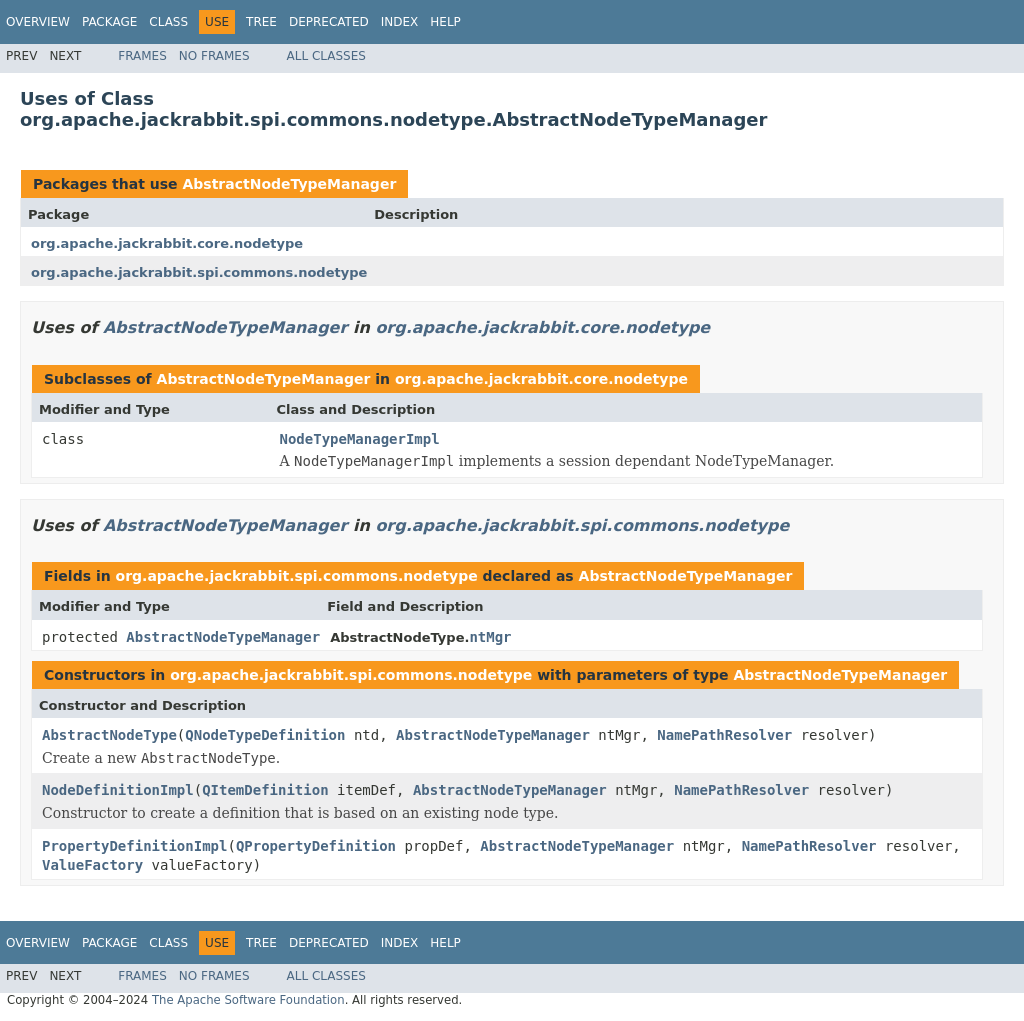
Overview (38, 22)
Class (168, 22)
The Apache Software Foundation (248, 1000)
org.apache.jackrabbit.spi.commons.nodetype (199, 272)
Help (445, 22)
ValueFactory (92, 865)
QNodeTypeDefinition (265, 735)
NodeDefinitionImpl (118, 790)
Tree (261, 22)
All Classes (326, 56)
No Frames (214, 56)
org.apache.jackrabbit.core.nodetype (167, 243)
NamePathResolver (724, 735)
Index (400, 22)
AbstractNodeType (109, 735)
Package (109, 22)
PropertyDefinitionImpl (134, 846)
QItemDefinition (265, 790)
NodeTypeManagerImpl (360, 439)
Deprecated (329, 22)
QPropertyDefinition (316, 846)
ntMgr (490, 637)
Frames (142, 56)
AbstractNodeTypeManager (289, 184)
